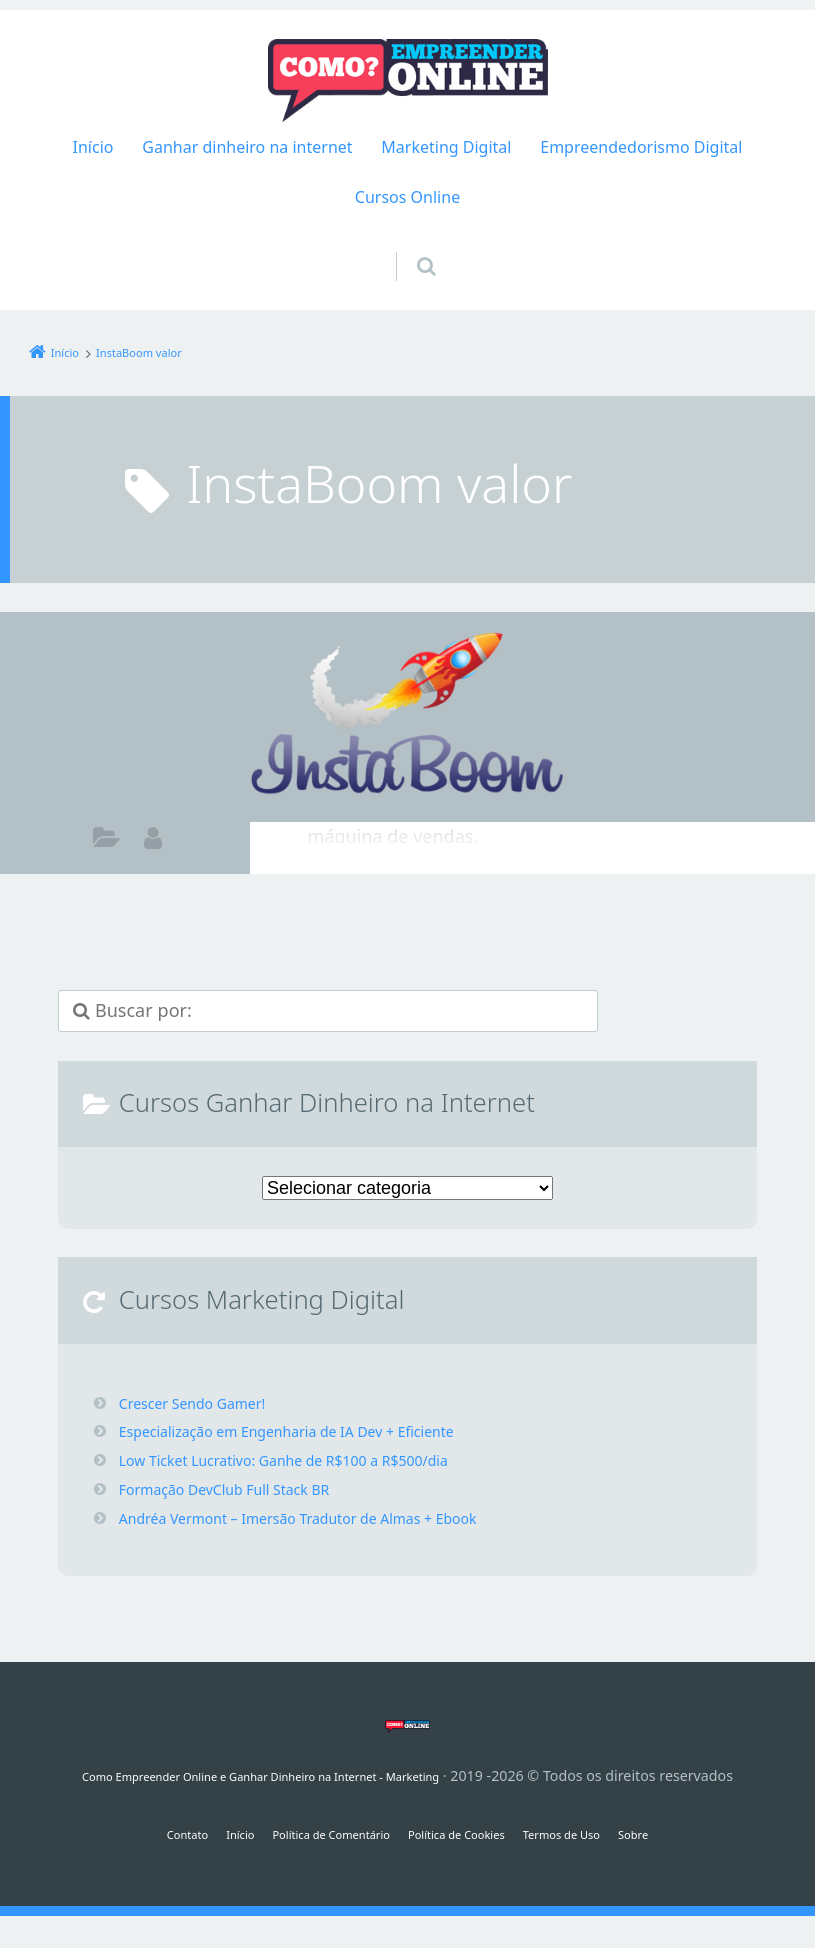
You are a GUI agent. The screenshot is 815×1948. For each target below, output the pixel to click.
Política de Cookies (468, 1833)
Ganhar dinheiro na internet (247, 147)
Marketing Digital (446, 147)
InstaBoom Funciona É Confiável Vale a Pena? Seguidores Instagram (537, 680)
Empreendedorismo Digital (641, 147)
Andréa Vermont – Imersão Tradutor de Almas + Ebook (323, 1518)
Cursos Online (407, 197)
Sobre (685, 1833)
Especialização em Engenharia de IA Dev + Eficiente (310, 1431)
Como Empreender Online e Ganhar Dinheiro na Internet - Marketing (261, 1775)
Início (93, 147)
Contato (137, 1833)
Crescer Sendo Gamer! (202, 1403)
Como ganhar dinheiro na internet (106, 840)
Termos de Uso (597, 1833)
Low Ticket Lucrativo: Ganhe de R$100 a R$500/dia (307, 1460)
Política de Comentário (311, 1833)
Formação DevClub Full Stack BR (239, 1489)
